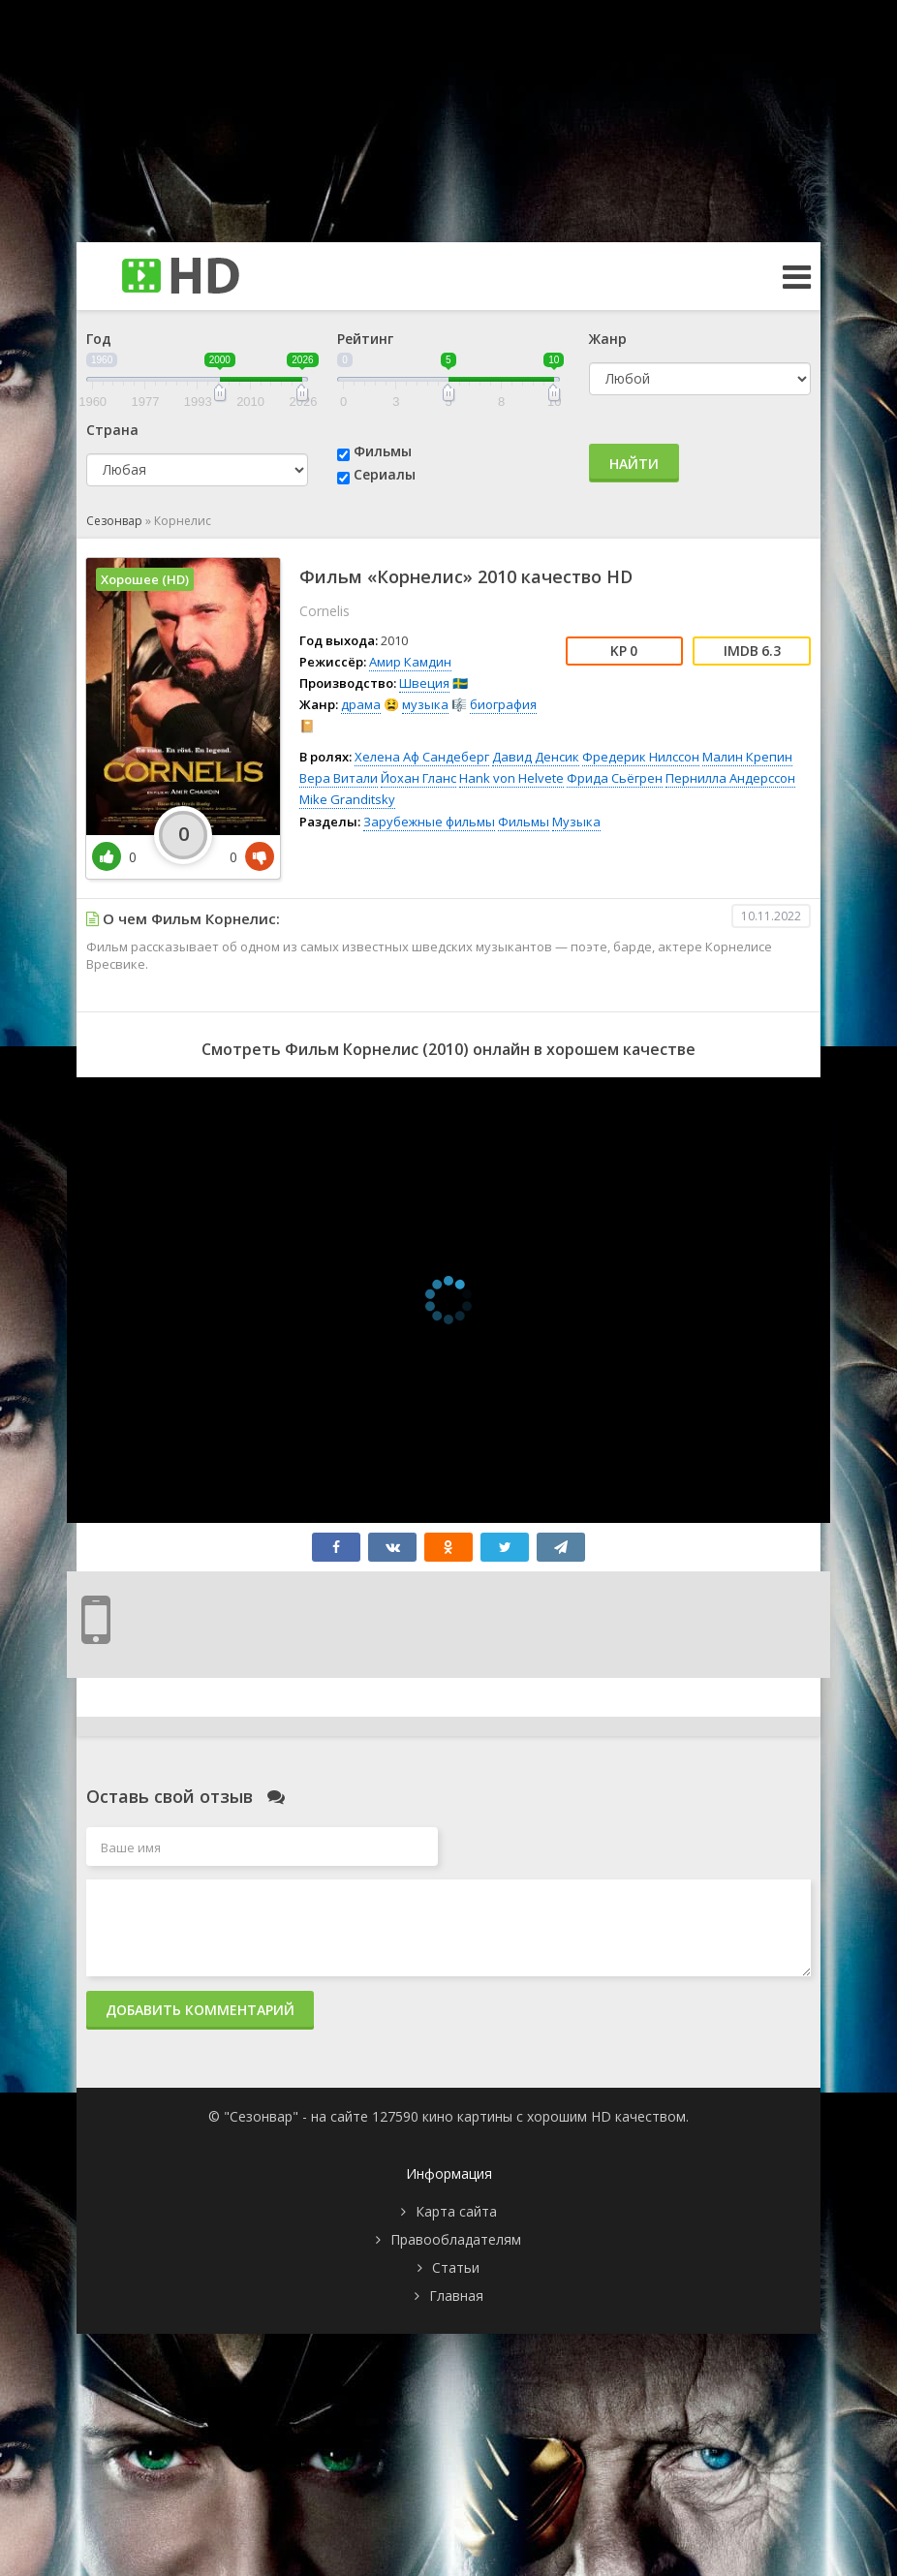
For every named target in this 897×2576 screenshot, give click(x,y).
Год (98, 338)
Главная (456, 2295)
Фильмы (383, 451)
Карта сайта (456, 2211)
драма (361, 704)
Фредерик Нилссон (640, 756)
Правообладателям (455, 2239)
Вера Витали (338, 778)
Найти (634, 463)
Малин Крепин (747, 756)
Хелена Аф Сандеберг (422, 756)
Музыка (576, 821)
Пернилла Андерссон (730, 778)
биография (503, 704)
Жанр (608, 338)
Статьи (455, 2267)
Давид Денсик (535, 756)
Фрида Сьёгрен (615, 778)
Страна (112, 429)
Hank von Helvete (511, 778)
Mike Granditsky (347, 799)
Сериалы (385, 474)
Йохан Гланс (418, 778)
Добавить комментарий (200, 2010)
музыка (425, 704)
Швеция (424, 683)
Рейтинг (365, 338)
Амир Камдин (410, 661)
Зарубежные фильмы (429, 821)
